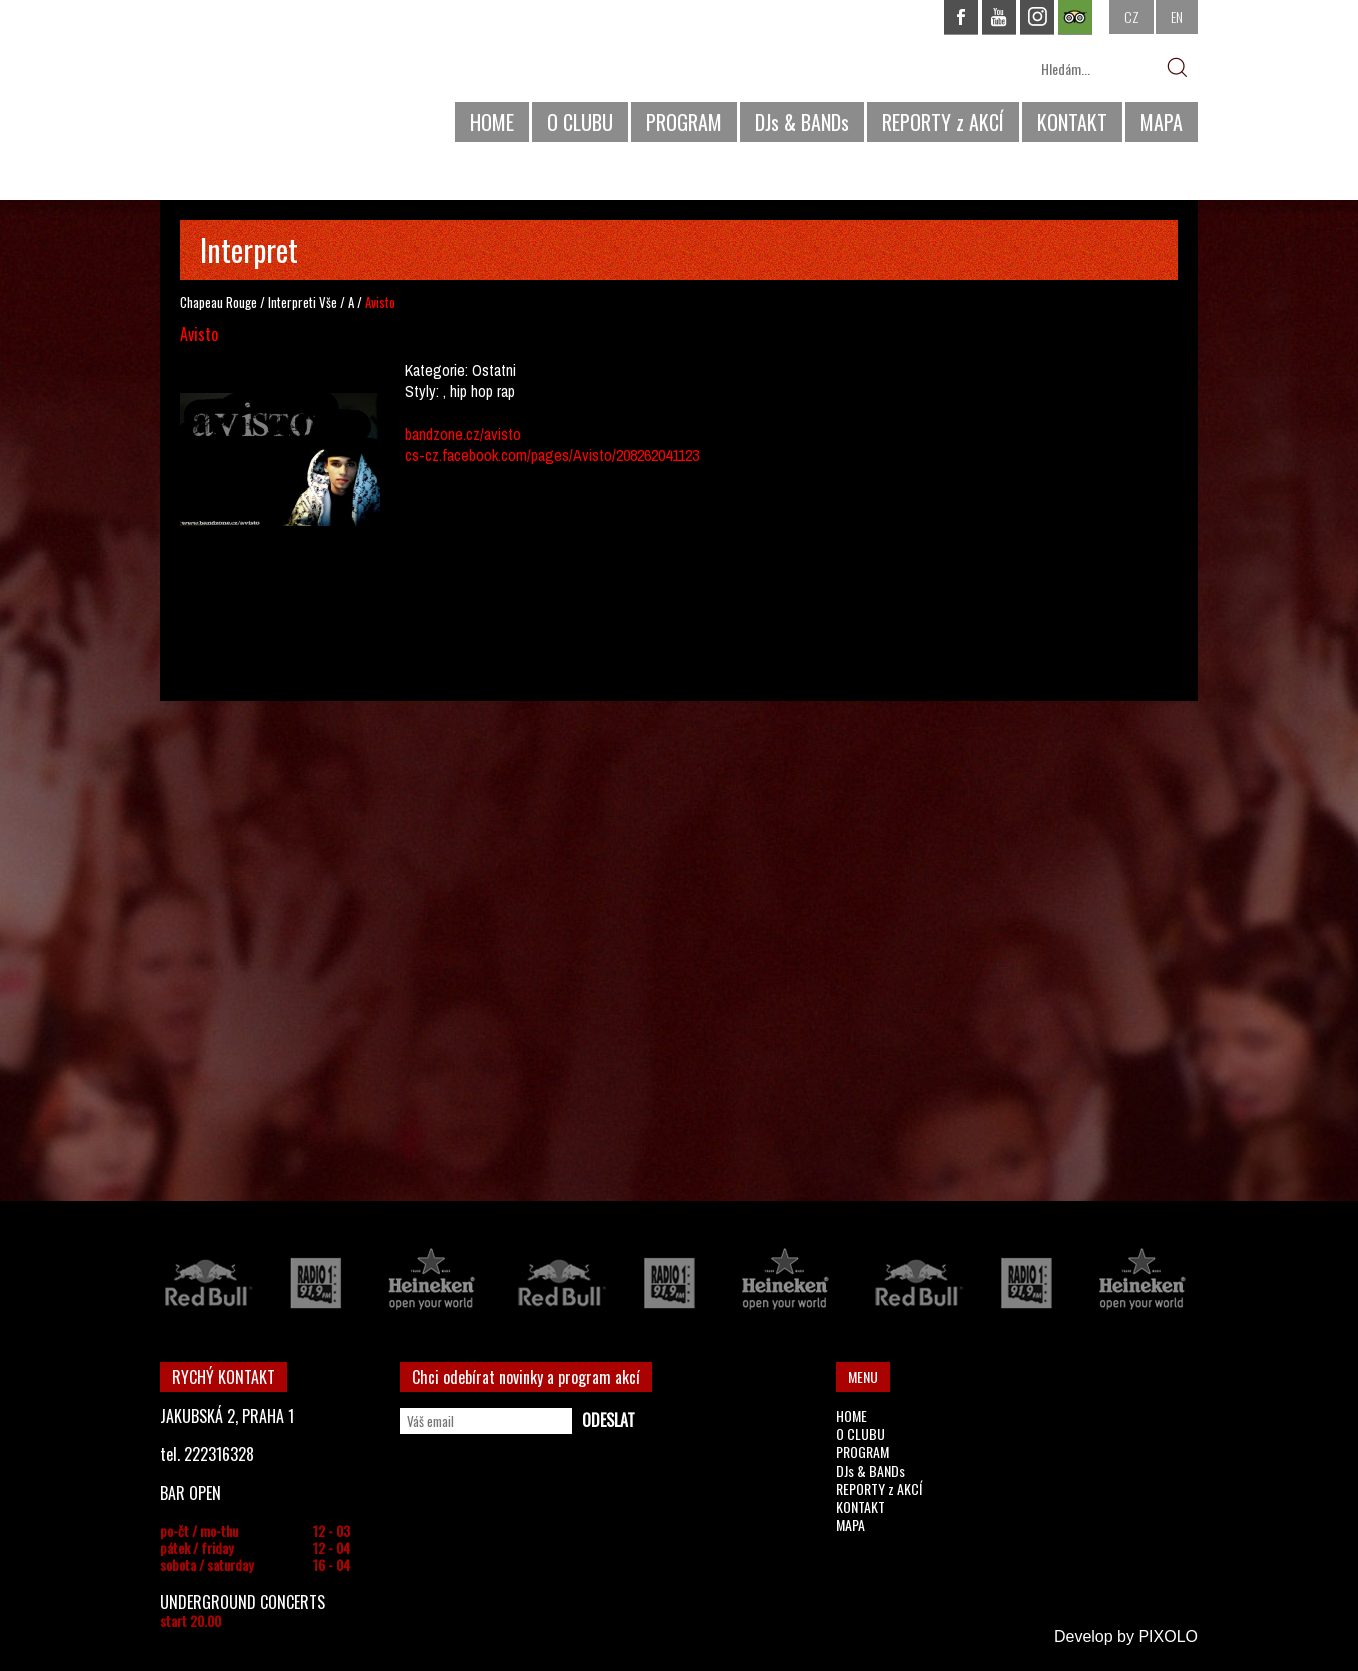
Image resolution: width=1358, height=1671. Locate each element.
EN (1177, 16)
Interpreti (292, 302)
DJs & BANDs (802, 122)
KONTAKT (1072, 122)
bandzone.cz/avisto (463, 434)
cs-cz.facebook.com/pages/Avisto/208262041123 (552, 455)
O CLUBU (580, 122)
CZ (1131, 16)
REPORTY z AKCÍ (943, 122)
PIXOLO (1168, 1636)
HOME (492, 122)
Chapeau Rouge (218, 302)
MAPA (1161, 122)
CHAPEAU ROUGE (269, 78)
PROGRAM (684, 122)
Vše (328, 302)
